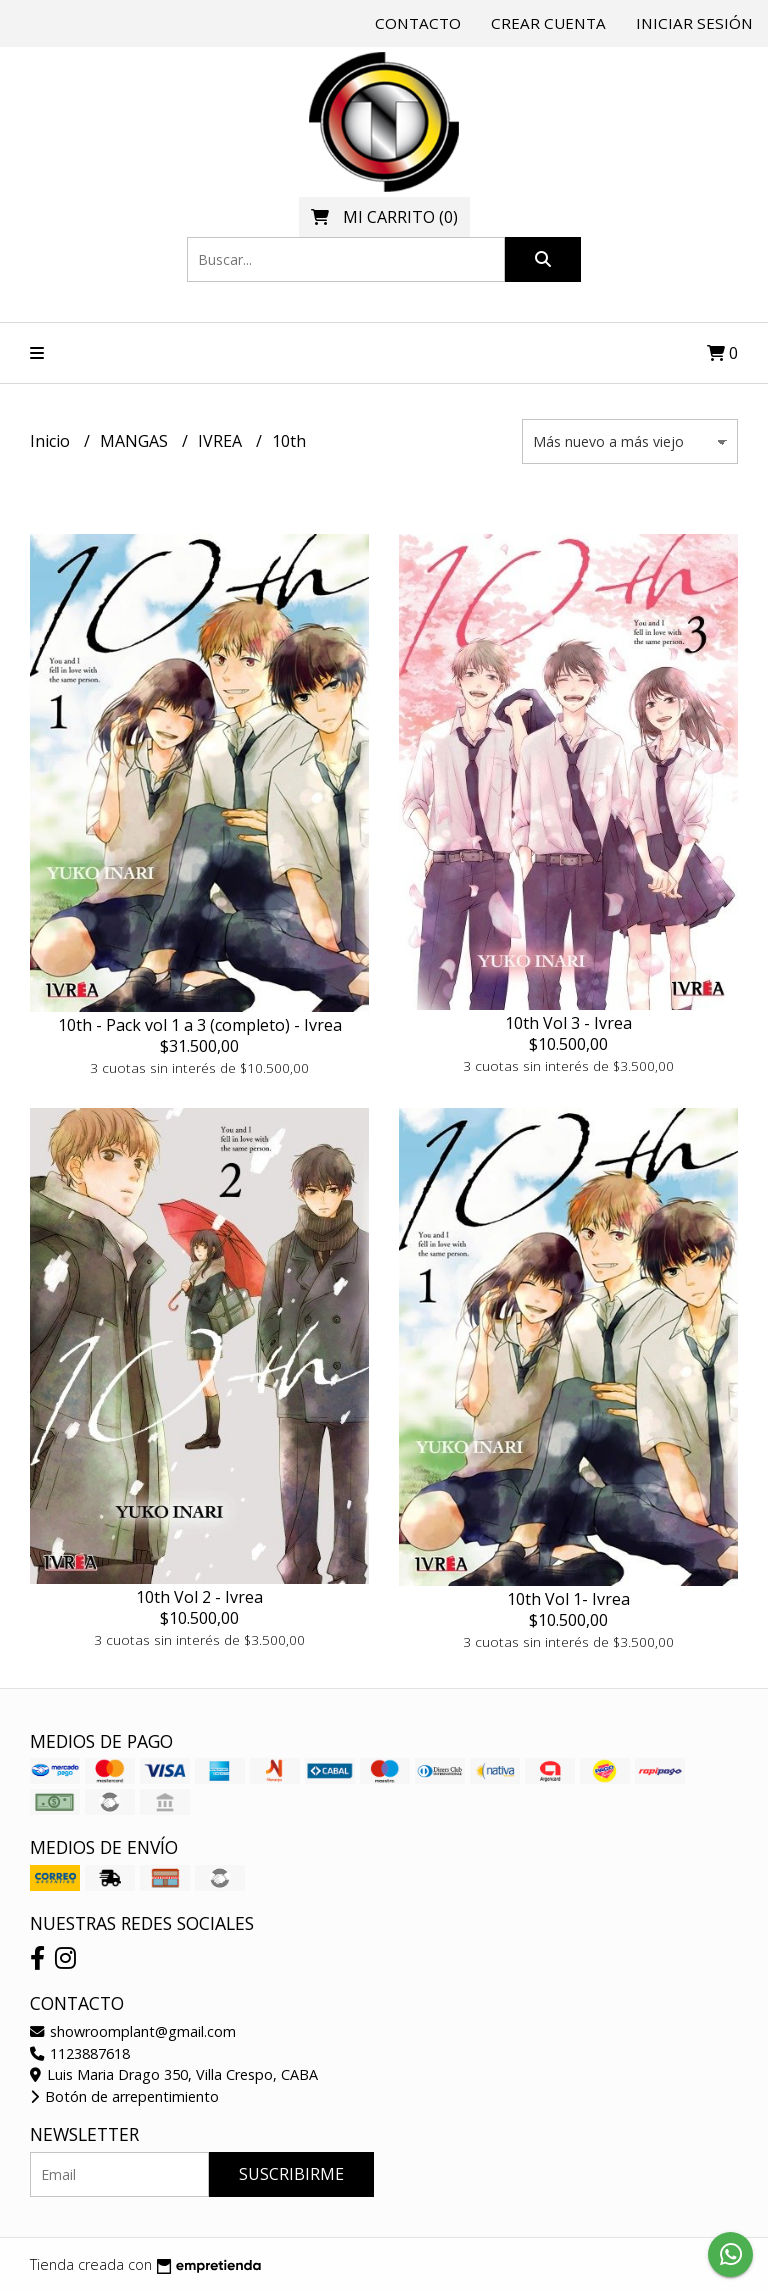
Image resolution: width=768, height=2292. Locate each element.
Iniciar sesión (694, 23)
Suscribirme (291, 2174)
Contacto (418, 23)
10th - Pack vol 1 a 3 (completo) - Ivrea (200, 1025)
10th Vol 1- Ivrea (568, 1599)
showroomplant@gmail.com (133, 2031)
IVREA (222, 441)
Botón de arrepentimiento (124, 2096)
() (384, 217)
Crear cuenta (548, 23)
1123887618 (80, 2053)
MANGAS (136, 441)
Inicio (52, 441)
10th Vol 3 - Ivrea (568, 1023)
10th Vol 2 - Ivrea (199, 1597)
